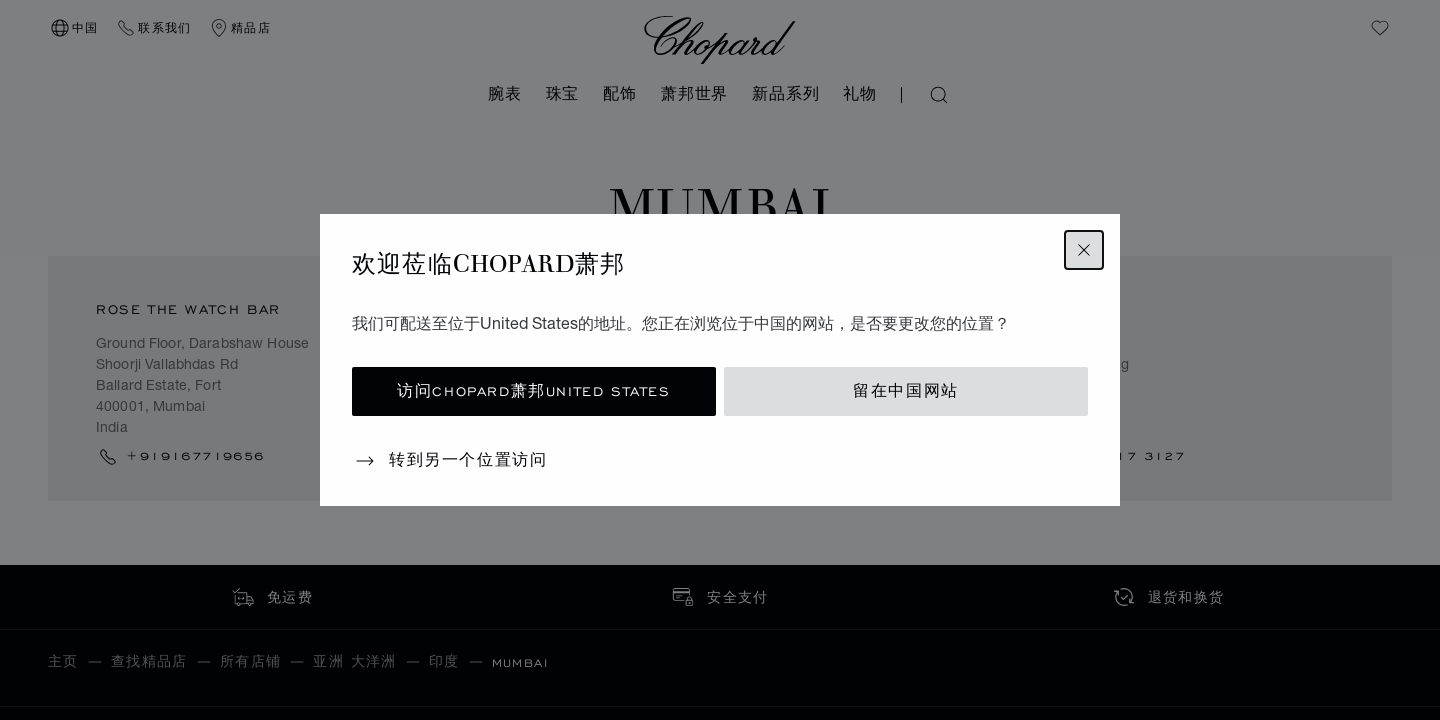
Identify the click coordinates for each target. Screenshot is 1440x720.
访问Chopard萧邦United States (533, 391)
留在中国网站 (906, 391)
